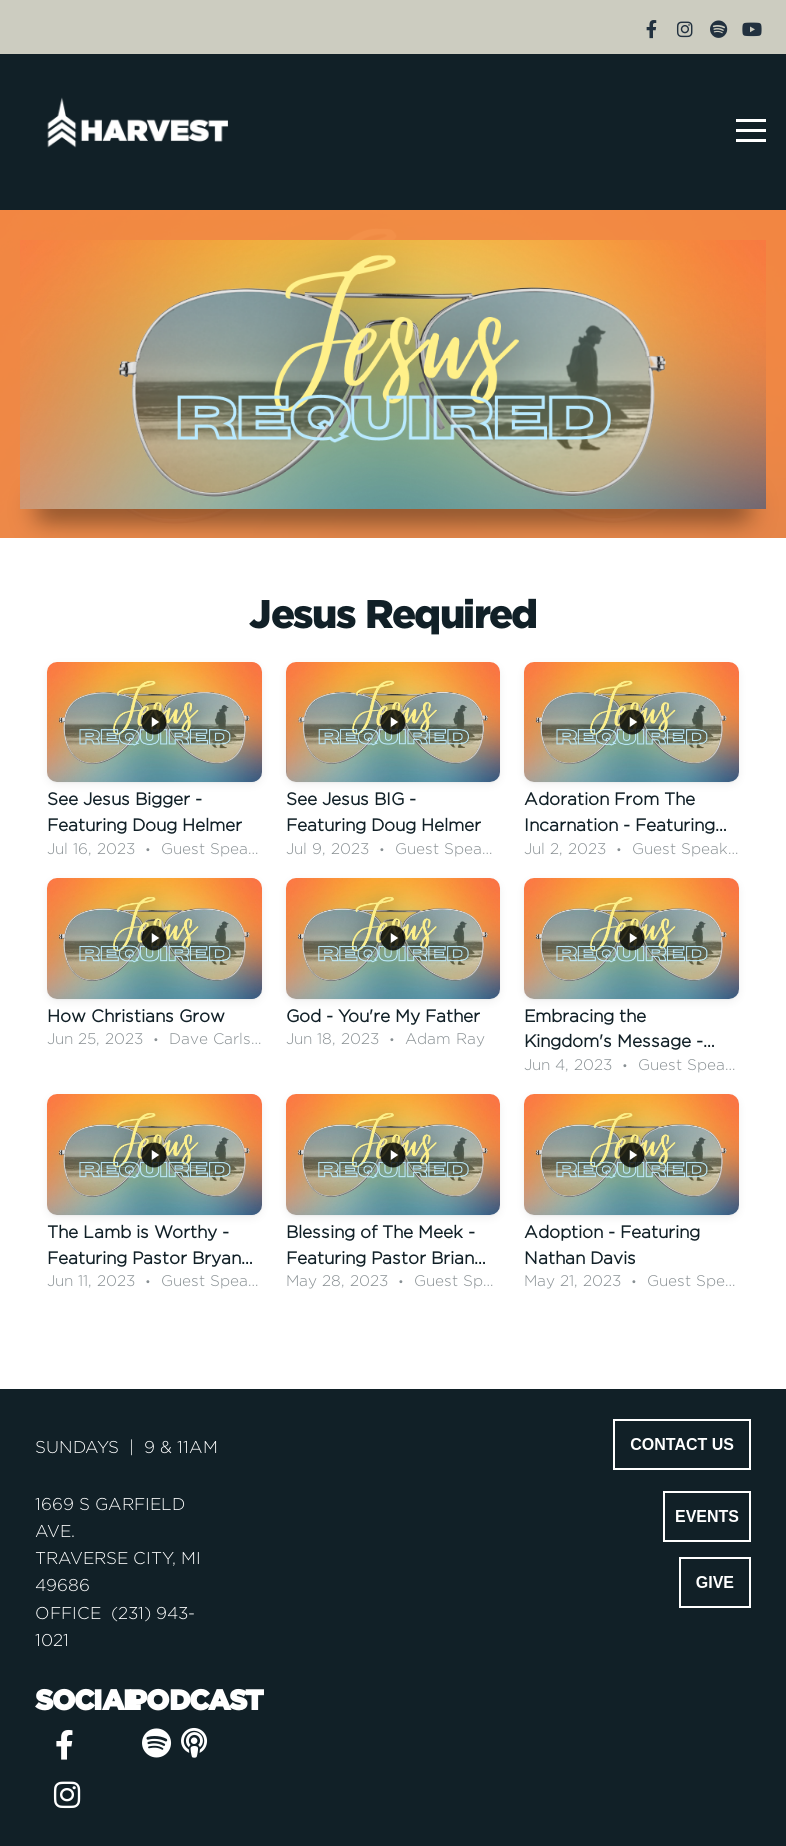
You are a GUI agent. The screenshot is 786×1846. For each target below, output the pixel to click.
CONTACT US (682, 1444)
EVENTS (707, 1516)
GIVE (715, 1582)
